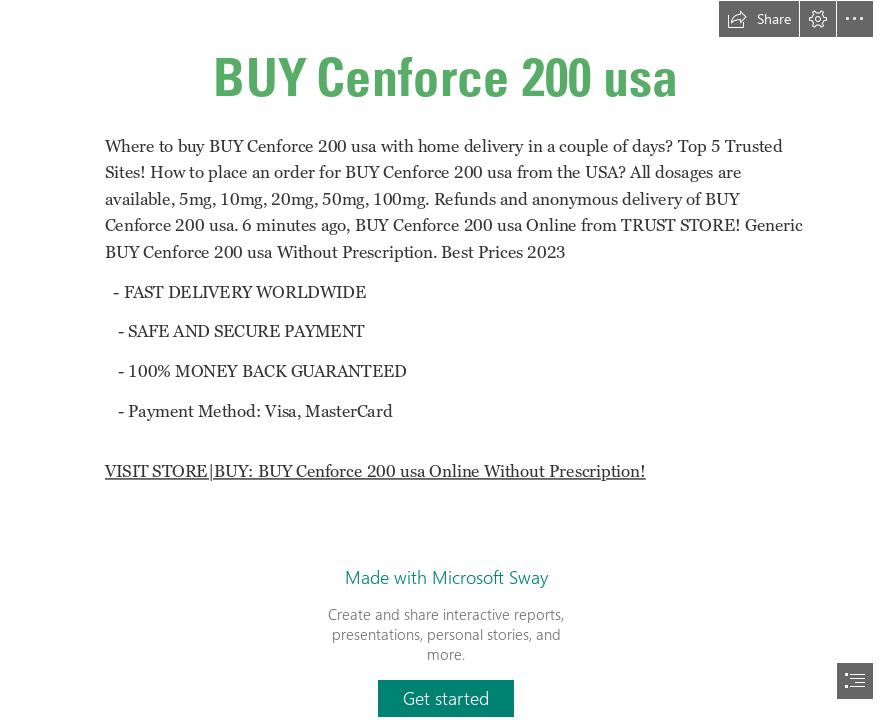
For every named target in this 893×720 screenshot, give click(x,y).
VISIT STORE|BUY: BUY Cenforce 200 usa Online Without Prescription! (375, 471)
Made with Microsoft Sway (446, 577)
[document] (446, 360)
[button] (759, 19)
